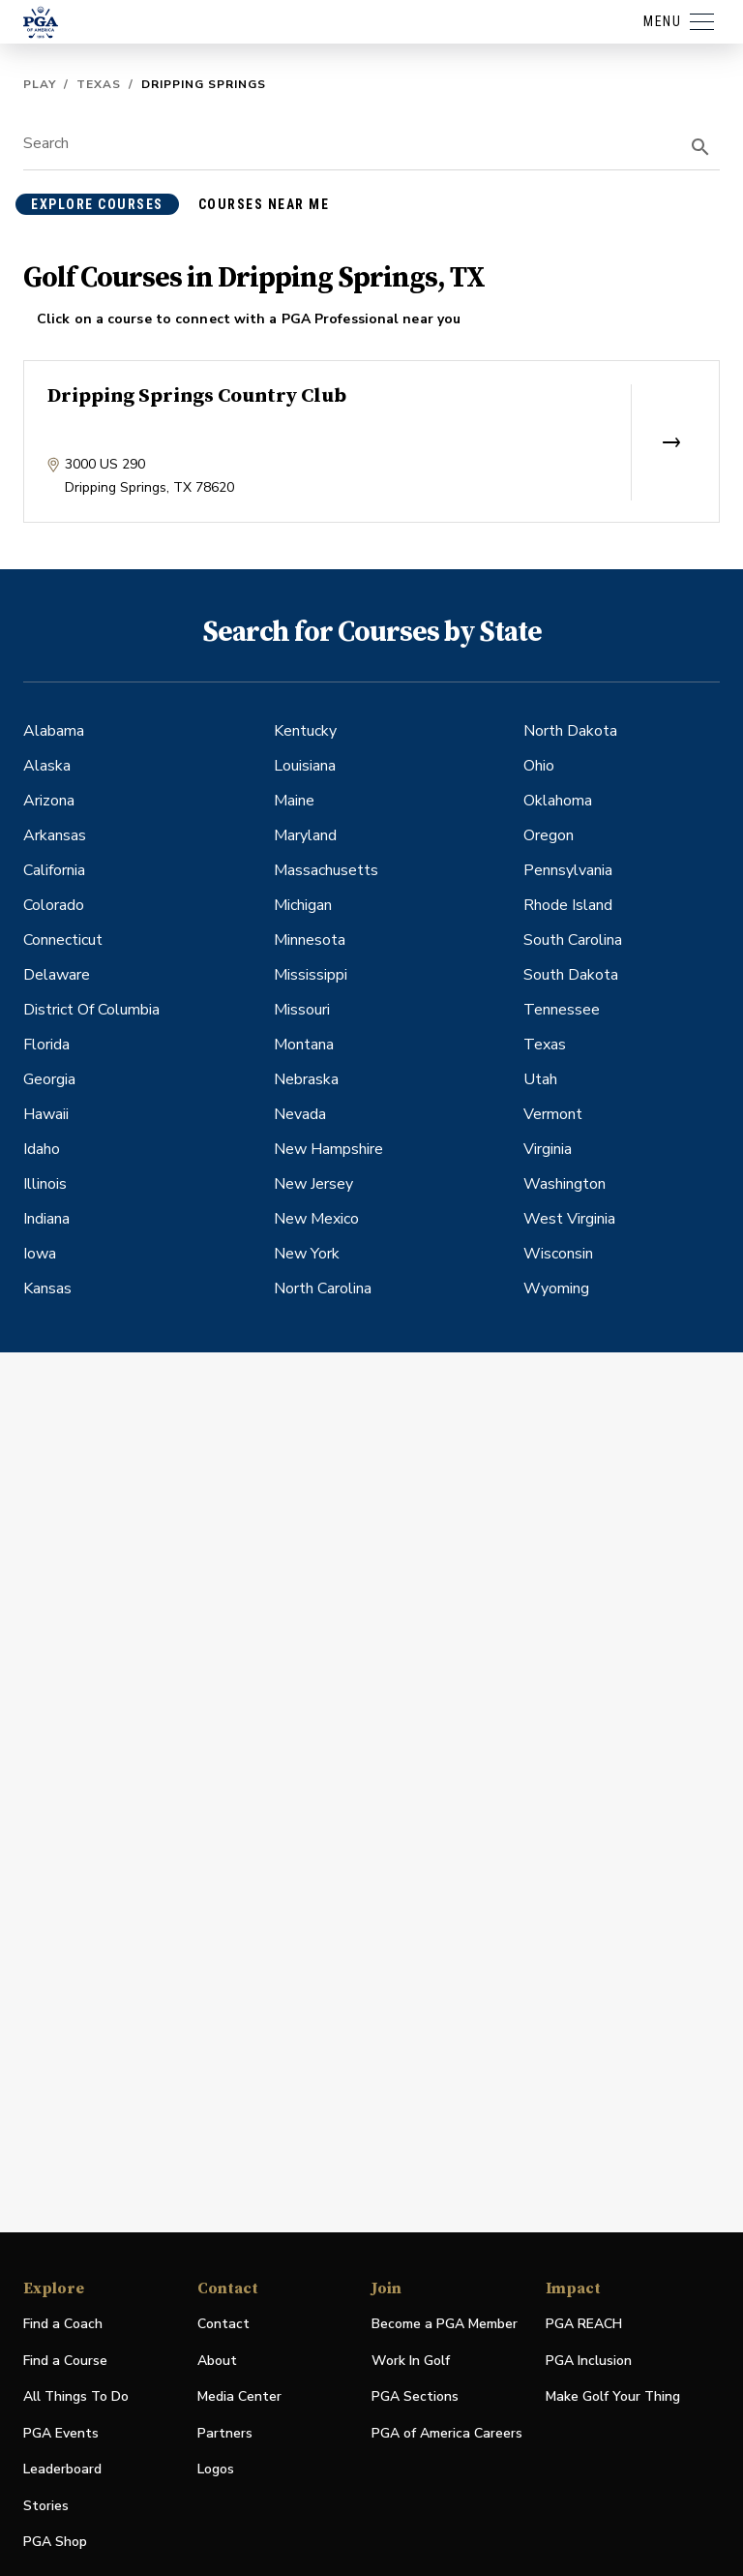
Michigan (303, 905)
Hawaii (46, 1114)
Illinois (45, 1184)
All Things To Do (76, 2396)
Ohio (538, 765)
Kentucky (305, 731)
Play (39, 84)
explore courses (97, 204)
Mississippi (310, 974)
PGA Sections (415, 2396)
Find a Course (65, 2360)
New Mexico (316, 1218)
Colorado (53, 905)
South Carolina (572, 940)
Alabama (53, 731)
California (54, 870)
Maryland (305, 835)
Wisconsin (558, 1253)
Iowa (39, 1253)
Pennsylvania (567, 870)
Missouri (302, 1009)
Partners (225, 2433)
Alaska (47, 765)
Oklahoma (557, 800)
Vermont (552, 1114)
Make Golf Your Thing (613, 2397)
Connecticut (63, 940)
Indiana (46, 1218)
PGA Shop (55, 2542)
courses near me (264, 204)
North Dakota (570, 731)
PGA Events (61, 2433)
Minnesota (309, 940)
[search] (700, 147)
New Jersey (313, 1184)
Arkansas (54, 835)
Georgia (49, 1079)
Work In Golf (411, 2360)
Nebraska (306, 1079)
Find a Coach (63, 2324)
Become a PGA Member (445, 2324)
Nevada (300, 1114)
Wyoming (556, 1288)
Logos (215, 2469)
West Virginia (569, 1218)
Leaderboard (62, 2469)
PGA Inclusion (589, 2360)
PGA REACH (584, 2325)
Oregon (548, 835)
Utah (540, 1079)
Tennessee (561, 1009)
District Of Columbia (91, 1009)
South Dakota (570, 974)
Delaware (56, 974)
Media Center (239, 2397)
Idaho (41, 1149)
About (217, 2360)
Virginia (547, 1149)
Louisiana (305, 765)
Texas (98, 84)
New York (307, 1253)
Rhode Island (567, 905)
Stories (46, 2506)
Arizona (48, 800)
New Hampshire (328, 1149)
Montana (304, 1044)
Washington (564, 1184)
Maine (294, 800)
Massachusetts (326, 870)
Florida (46, 1044)
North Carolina (323, 1288)
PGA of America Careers (447, 2434)
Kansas (47, 1288)
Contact (223, 2324)
